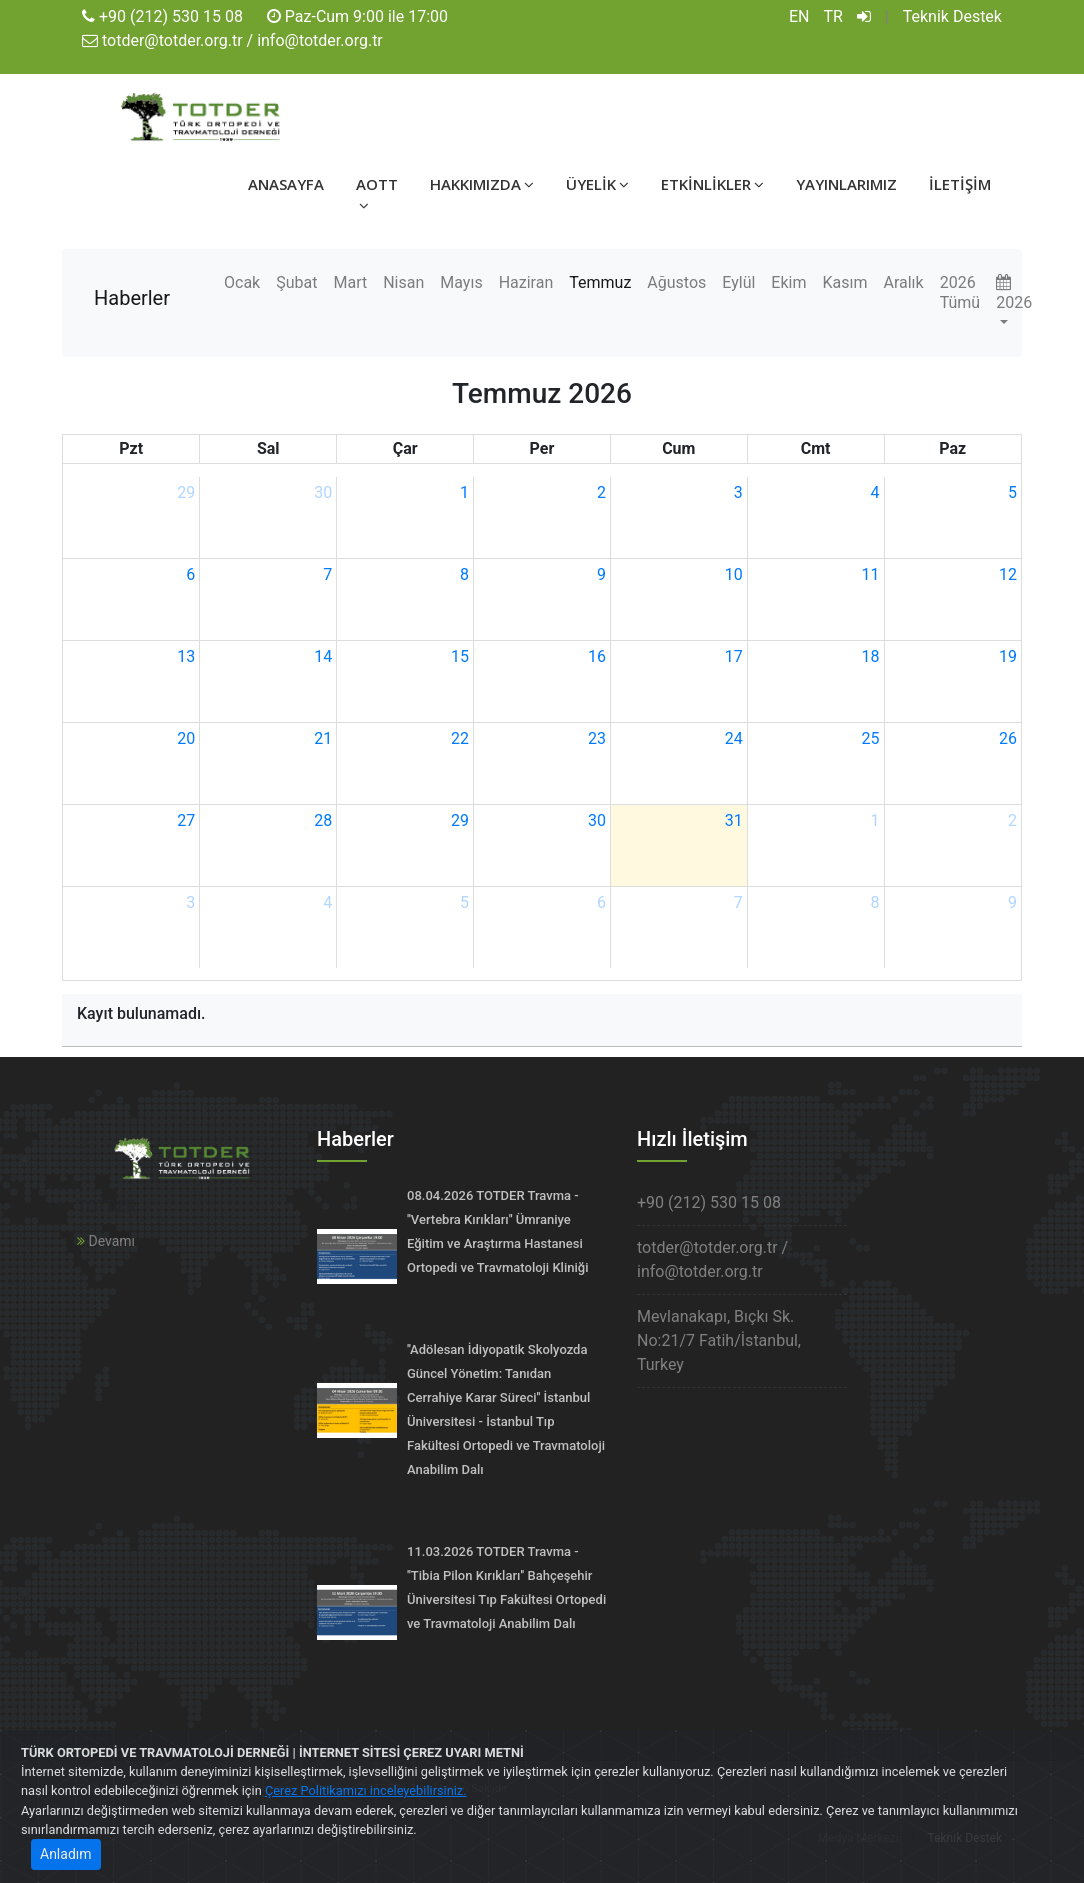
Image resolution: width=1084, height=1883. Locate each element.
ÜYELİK (597, 184)
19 (1008, 656)
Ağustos (676, 282)
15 (460, 656)
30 (323, 492)
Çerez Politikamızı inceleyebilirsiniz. (366, 1791)
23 (597, 738)
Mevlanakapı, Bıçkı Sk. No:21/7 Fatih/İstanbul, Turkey (719, 1340)
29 (186, 492)
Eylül (738, 282)
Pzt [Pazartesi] (131, 448)
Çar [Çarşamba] (405, 448)
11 (871, 574)
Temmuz (600, 282)
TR (833, 16)
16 (597, 656)
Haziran (526, 282)
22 (460, 738)
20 (186, 738)
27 (186, 820)
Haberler (132, 298)
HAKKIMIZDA (482, 184)
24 (734, 738)
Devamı (106, 1241)
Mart (350, 282)
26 (1008, 738)
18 (871, 656)
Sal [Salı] (268, 448)
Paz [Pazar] (952, 448)
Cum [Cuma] (678, 448)
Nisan (403, 282)
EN (799, 16)
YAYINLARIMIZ (846, 184)
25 (871, 738)
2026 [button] (1014, 293)
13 (186, 656)
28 (323, 820)
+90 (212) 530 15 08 (171, 16)
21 (323, 738)
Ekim (788, 282)
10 (734, 574)
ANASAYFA (286, 184)
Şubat (296, 282)
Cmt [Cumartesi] (816, 448)
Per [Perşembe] (542, 448)
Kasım (844, 282)
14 (323, 656)
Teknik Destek (952, 16)
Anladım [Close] (66, 1854)
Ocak (242, 282)
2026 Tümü (960, 292)
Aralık (903, 282)
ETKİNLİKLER (712, 184)
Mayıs (461, 282)
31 (734, 820)
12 (1008, 574)
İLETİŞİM (960, 184)
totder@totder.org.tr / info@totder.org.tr (242, 40)
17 (734, 656)
